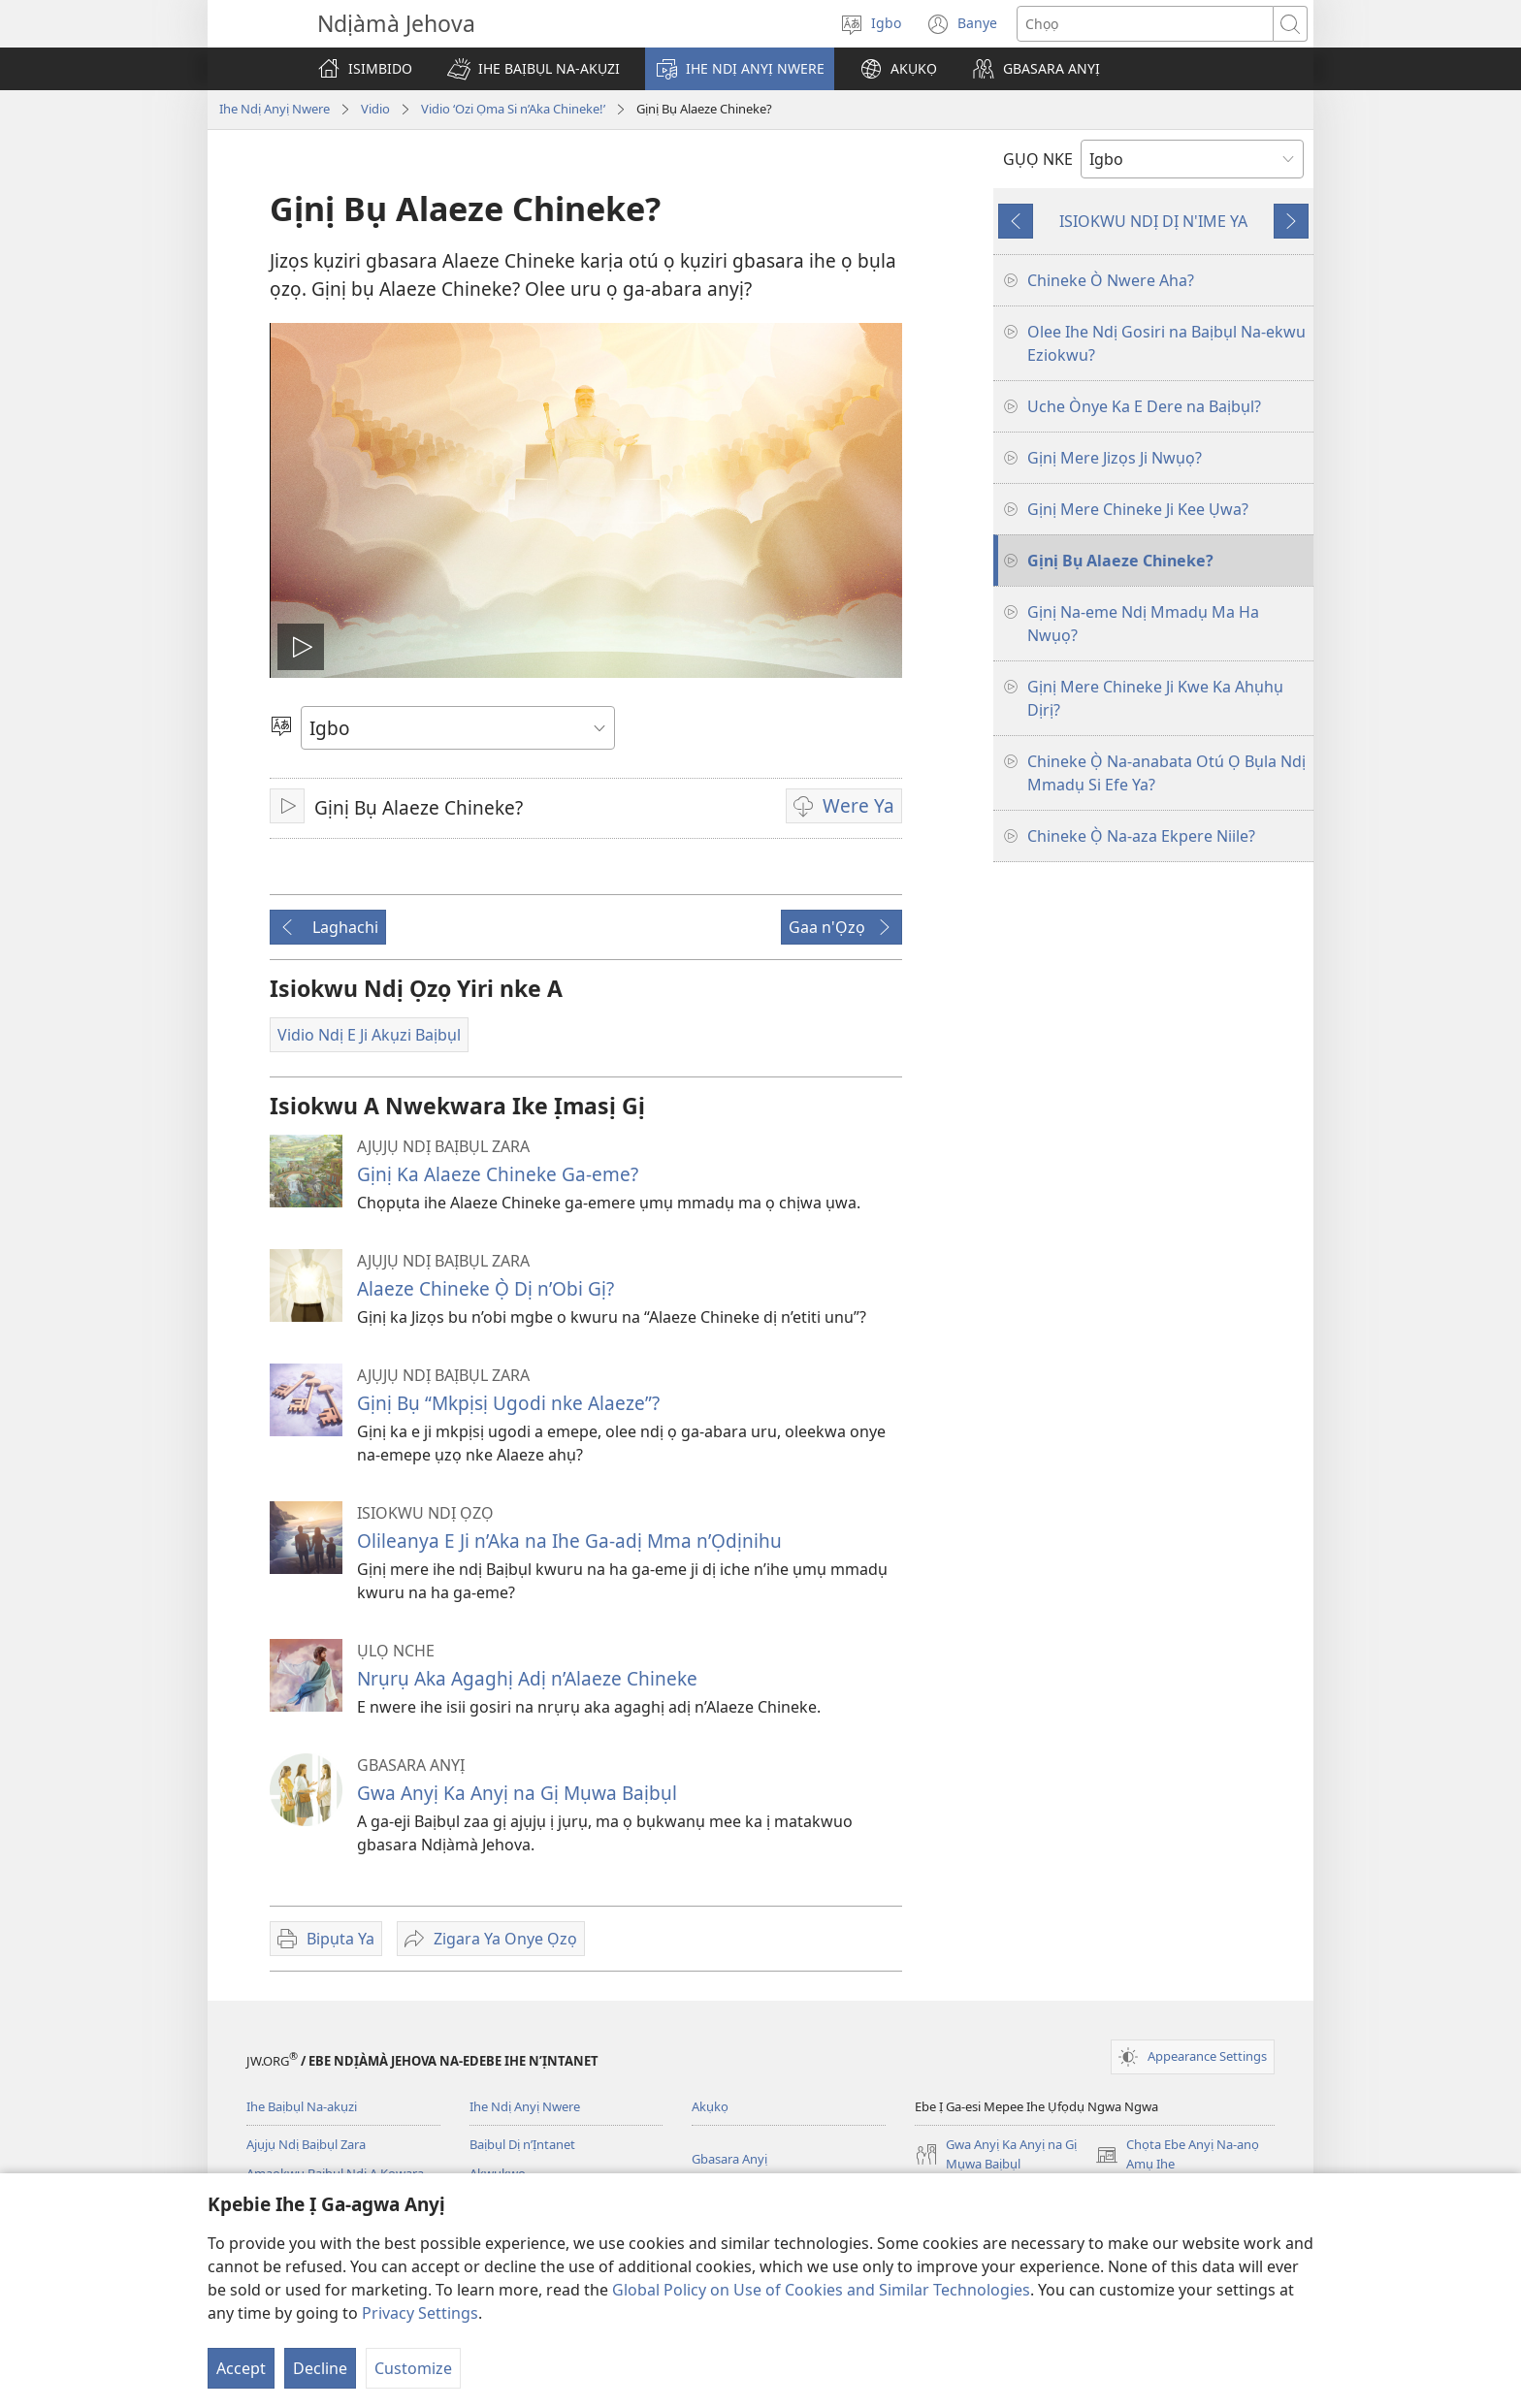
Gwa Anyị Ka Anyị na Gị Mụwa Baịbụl (517, 1793)
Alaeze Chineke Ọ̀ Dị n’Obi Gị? (485, 1288)
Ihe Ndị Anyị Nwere (274, 108)
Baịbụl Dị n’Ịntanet (522, 2144)
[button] (533, 69)
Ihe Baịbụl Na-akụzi (301, 2106)
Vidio (375, 108)
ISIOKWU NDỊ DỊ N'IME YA (1153, 221)
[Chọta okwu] (1145, 24)
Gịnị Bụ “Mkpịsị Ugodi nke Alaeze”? (508, 1403)
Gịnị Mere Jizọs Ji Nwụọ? (1114, 457)
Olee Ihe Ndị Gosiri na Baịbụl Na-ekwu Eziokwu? (1166, 343)
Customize (413, 2368)
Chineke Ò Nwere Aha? (1110, 280)
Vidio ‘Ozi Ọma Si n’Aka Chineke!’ (513, 108)
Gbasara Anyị (729, 2158)
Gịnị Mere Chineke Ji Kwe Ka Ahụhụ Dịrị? (1155, 698)
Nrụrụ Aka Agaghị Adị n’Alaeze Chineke (527, 1678)
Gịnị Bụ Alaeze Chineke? (1120, 560)
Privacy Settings (420, 2313)
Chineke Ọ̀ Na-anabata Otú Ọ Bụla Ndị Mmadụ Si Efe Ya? (1166, 773)
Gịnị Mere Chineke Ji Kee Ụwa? (1137, 509)
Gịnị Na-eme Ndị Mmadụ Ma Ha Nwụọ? (1143, 623)
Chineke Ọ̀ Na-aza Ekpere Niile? (1141, 836)
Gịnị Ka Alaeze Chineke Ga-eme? (497, 1174)
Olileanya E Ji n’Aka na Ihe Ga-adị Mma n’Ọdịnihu (569, 1540)
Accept (241, 2368)
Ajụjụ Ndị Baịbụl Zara (306, 2144)
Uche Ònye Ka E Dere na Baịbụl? (1144, 406)
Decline (320, 2368)
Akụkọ (710, 2106)
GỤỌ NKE (1038, 159)
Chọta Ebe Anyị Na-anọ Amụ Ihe (1177, 2154)
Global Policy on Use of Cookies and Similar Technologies (821, 2289)
